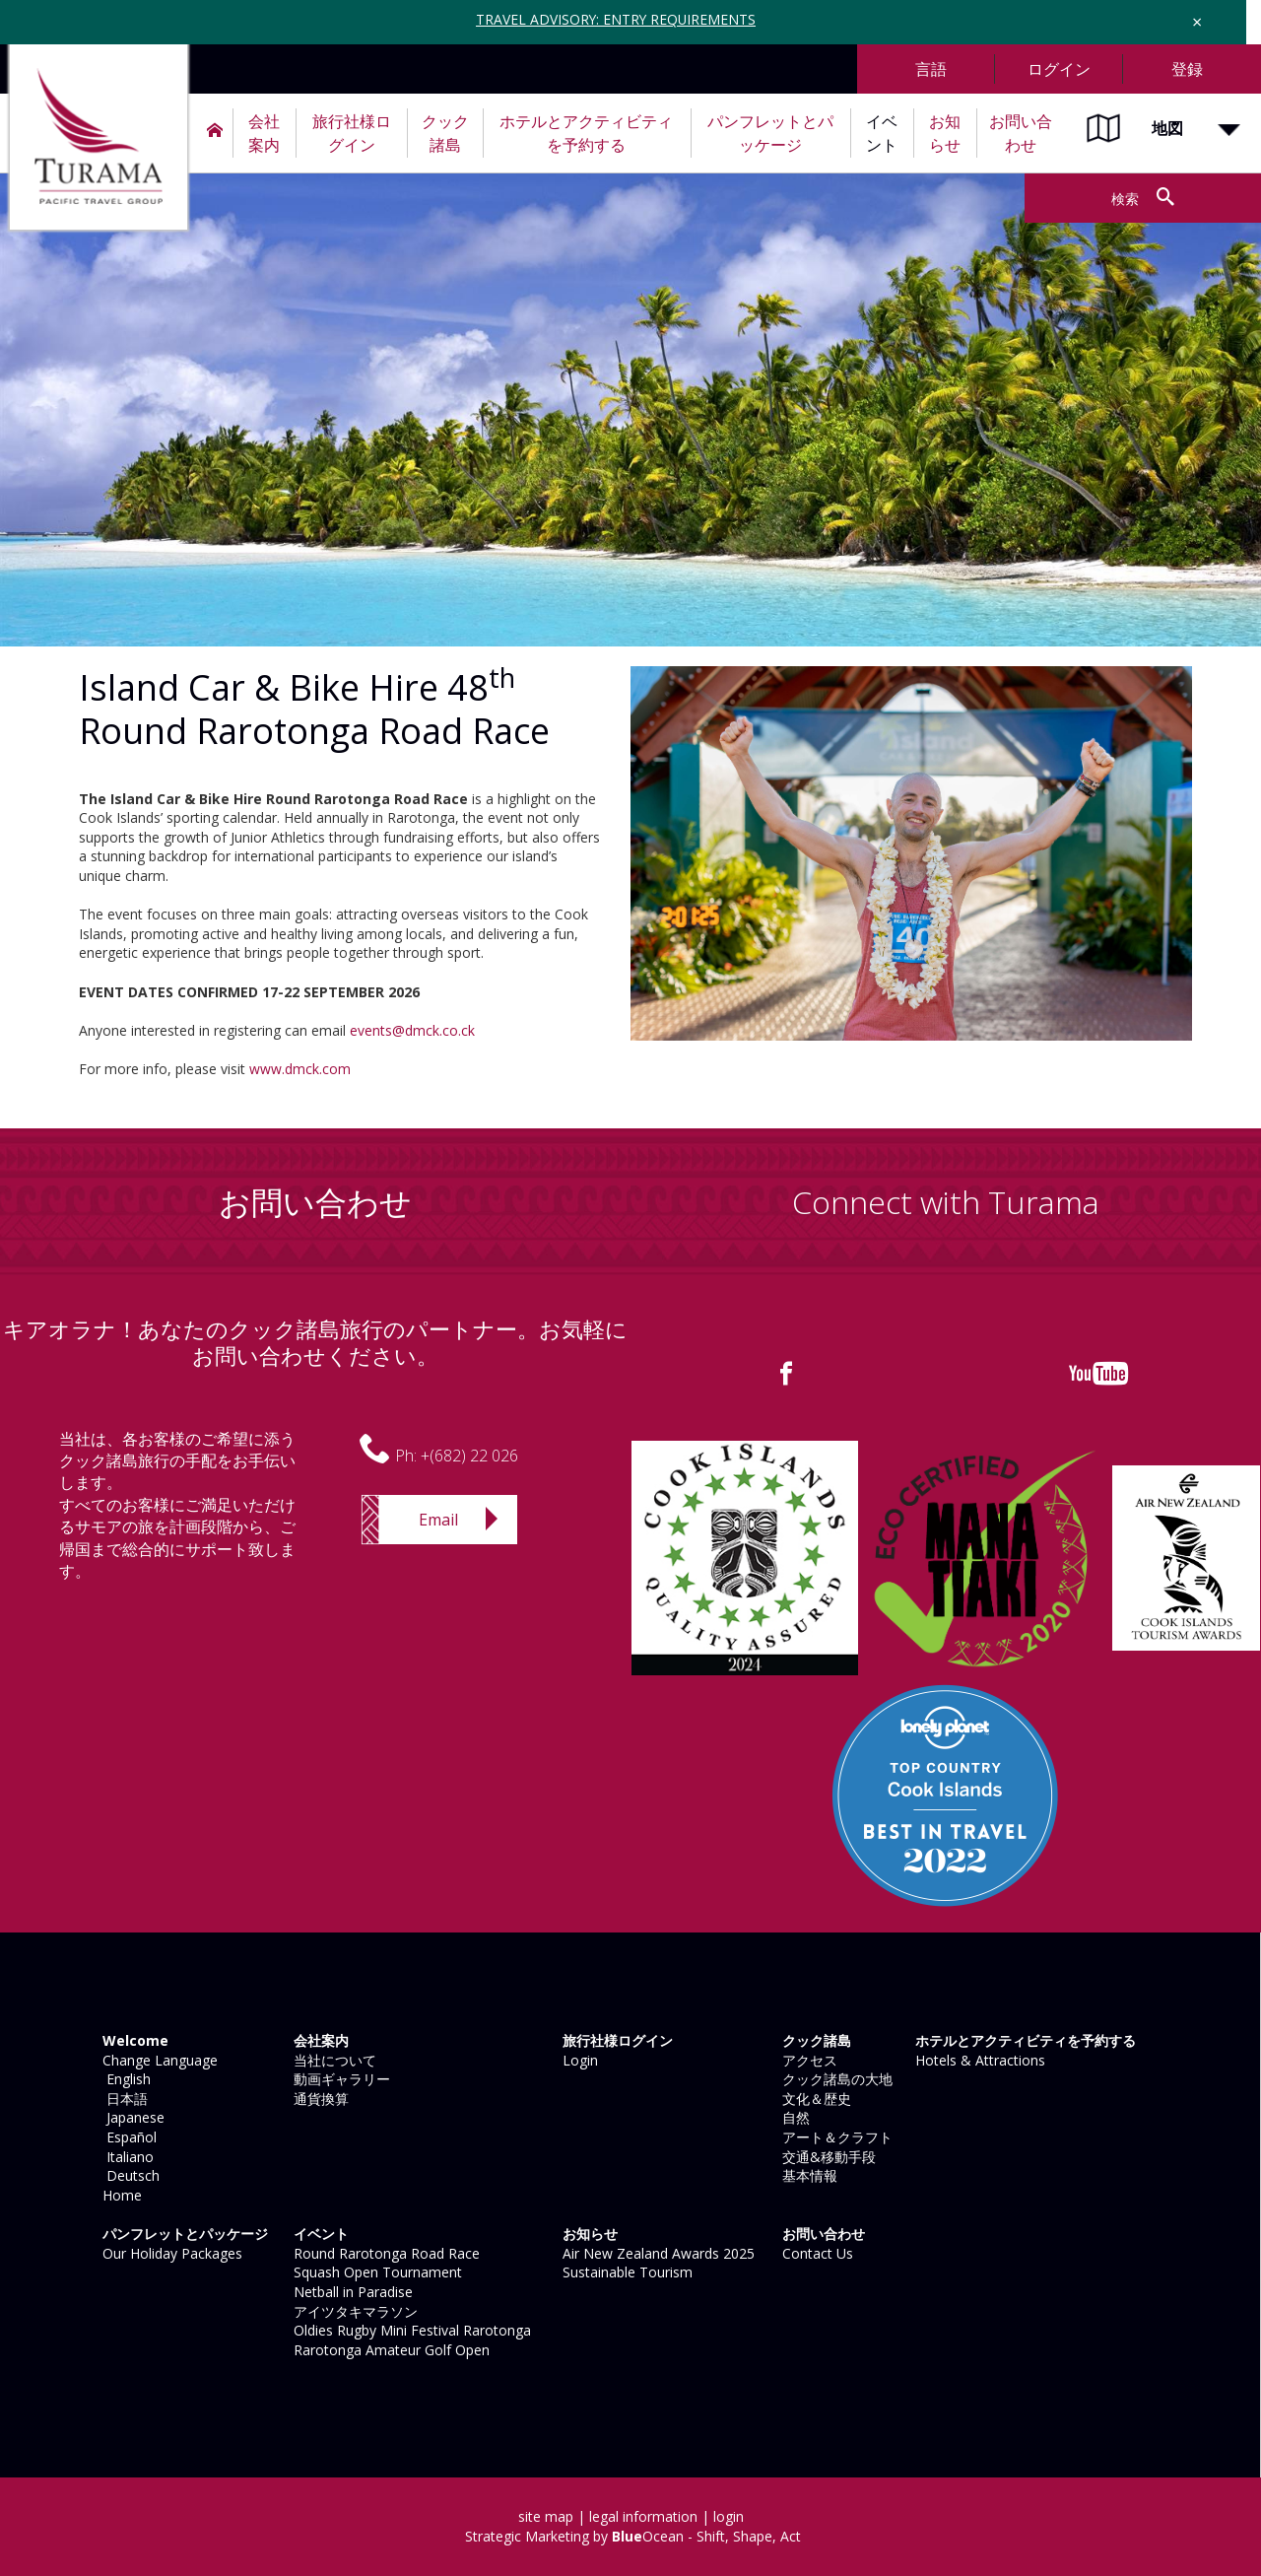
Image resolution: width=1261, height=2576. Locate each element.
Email (438, 1519)
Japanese (132, 2117)
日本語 (123, 2098)
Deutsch (129, 2175)
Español (128, 2137)
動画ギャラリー (340, 2078)
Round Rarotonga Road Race (385, 2253)
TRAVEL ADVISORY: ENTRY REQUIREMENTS (616, 19)
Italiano (126, 2156)
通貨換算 (319, 2098)
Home (120, 2195)
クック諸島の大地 (835, 2078)
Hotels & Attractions (978, 2060)
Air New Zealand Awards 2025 (657, 2253)
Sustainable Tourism (626, 2272)
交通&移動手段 (827, 2156)
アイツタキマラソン (354, 2311)
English (125, 2078)
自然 (794, 2117)
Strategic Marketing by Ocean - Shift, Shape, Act (633, 2536)
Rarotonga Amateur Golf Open (390, 2349)
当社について (333, 2060)
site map (545, 2516)
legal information (643, 2516)
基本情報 (807, 2175)
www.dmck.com (300, 1068)
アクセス (807, 2060)
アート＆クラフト (835, 2137)
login (728, 2516)
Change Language (158, 2060)
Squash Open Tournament (376, 2272)
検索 (1124, 198)
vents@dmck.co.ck (416, 1030)
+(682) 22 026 (469, 1455)
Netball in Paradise (351, 2291)
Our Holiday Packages (170, 2253)
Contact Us (815, 2253)
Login (578, 2060)
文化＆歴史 (814, 2098)
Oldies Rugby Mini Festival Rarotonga (410, 2330)
